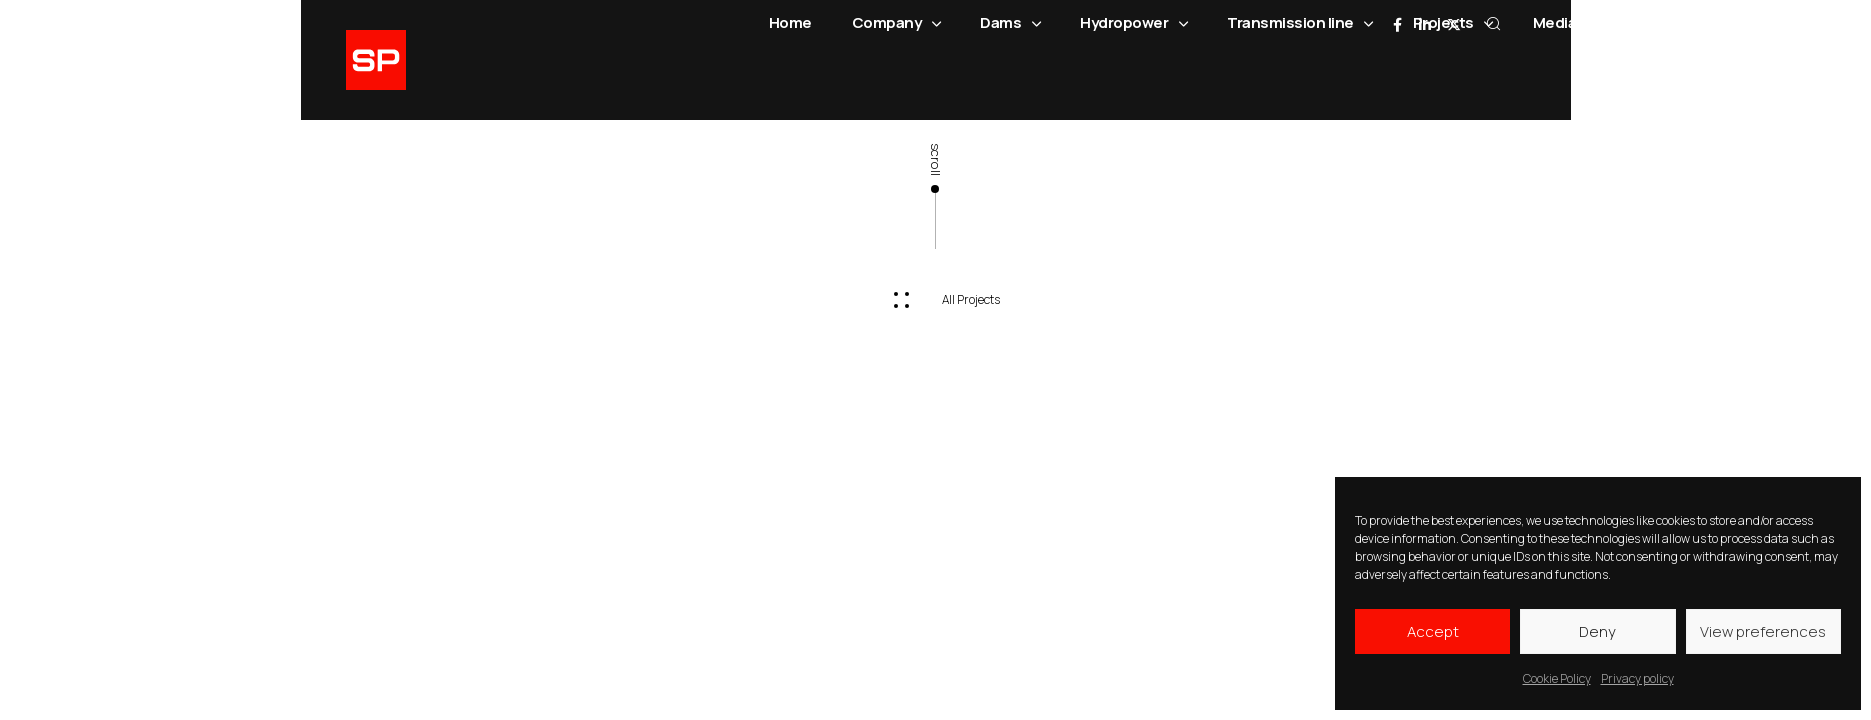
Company (896, 23)
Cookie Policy (1557, 678)
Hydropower (1133, 23)
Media (1564, 23)
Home (790, 22)
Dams (1010, 23)
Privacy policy (1637, 678)
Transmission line (1300, 23)
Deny (1597, 631)
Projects (1453, 23)
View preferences (1763, 631)
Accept (1433, 631)
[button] (935, 300)
